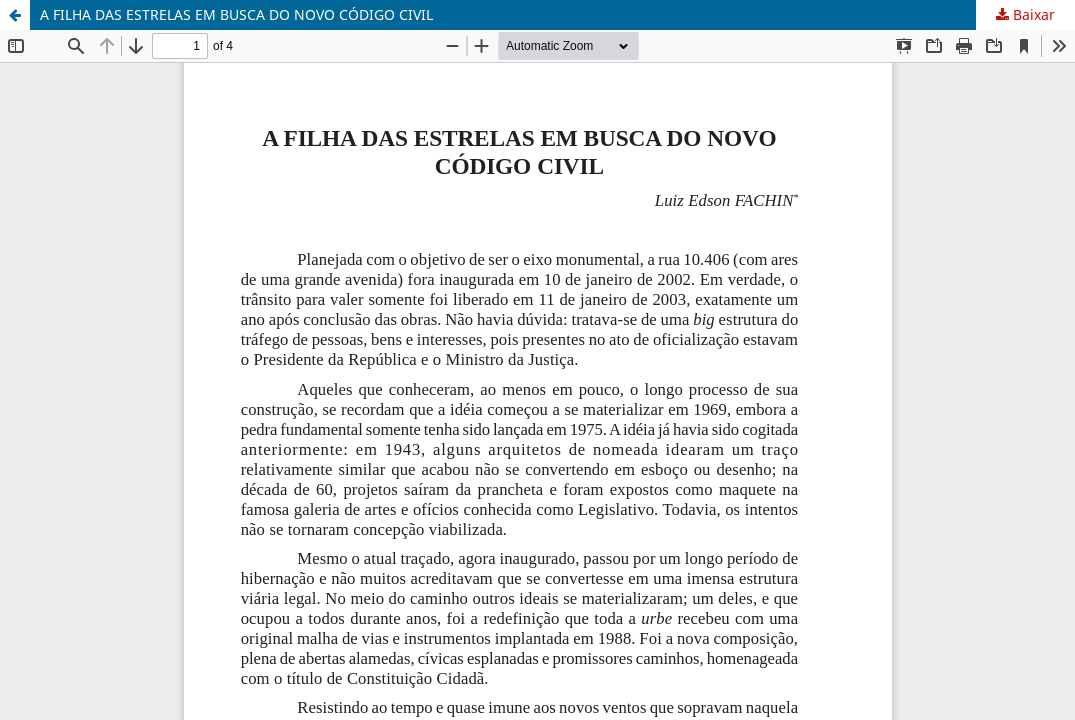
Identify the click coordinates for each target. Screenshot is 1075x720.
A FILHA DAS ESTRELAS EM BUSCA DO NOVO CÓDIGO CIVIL (236, 14)
